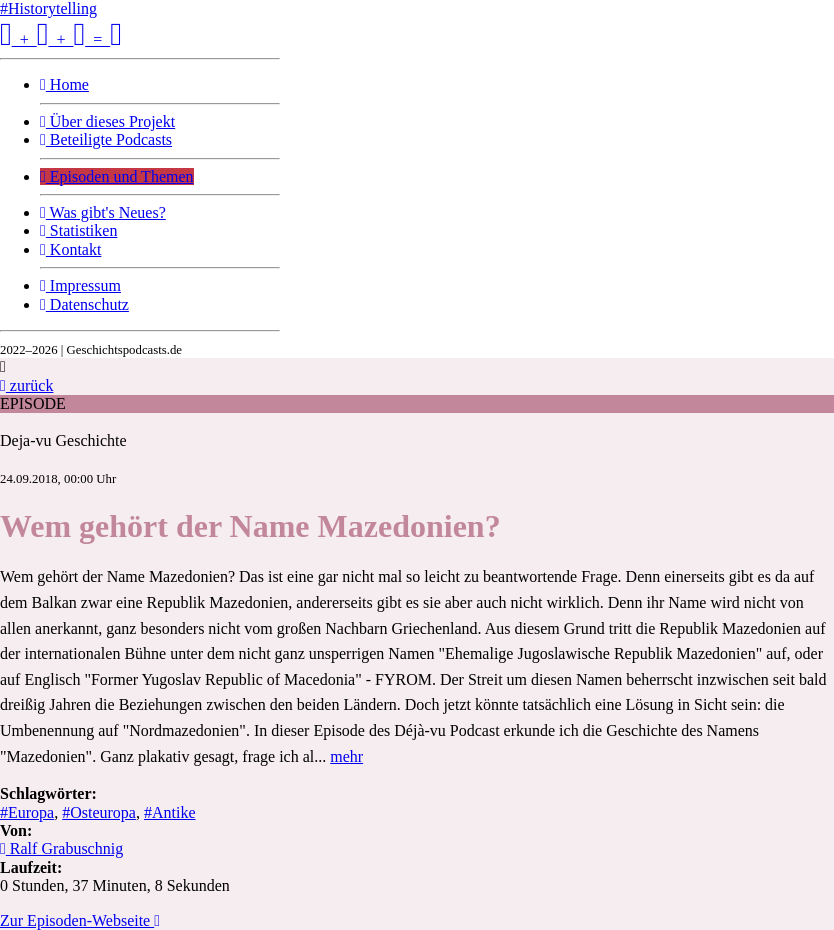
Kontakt (70, 249)
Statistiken (78, 230)
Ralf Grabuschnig (61, 848)
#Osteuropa (99, 812)
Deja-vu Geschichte (63, 440)
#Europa (27, 812)
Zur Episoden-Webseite (80, 920)
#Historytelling (48, 8)
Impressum (80, 285)
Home (64, 84)
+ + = (61, 39)
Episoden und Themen (117, 176)
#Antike (170, 812)
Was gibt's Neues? (103, 212)
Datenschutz (84, 304)
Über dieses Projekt (107, 121)
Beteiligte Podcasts (106, 139)
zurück (26, 385)
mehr (346, 756)
